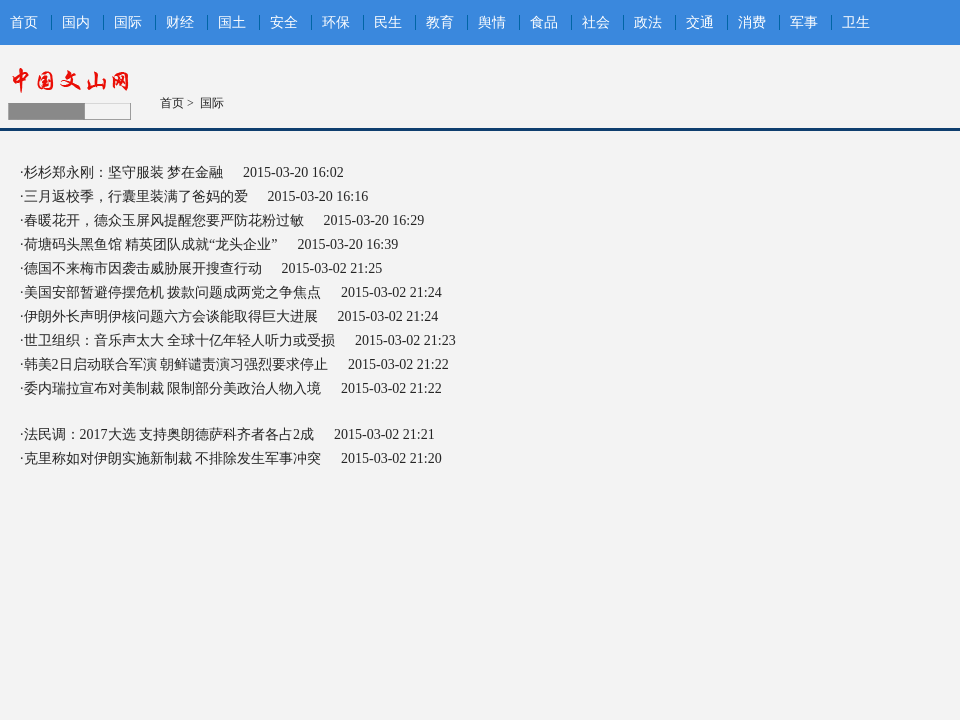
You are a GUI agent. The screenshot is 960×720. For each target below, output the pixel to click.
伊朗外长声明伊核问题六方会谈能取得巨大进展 (171, 316)
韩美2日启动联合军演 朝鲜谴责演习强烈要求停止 (176, 364)
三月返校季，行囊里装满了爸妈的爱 (136, 196)
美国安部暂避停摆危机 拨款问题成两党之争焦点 (173, 292)
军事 (804, 22)
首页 (24, 22)
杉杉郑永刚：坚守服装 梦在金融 (124, 172)
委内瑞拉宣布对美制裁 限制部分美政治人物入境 (173, 388)
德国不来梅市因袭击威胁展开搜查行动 (143, 268)
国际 (128, 22)
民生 (388, 22)
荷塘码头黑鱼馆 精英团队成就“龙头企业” (151, 244)
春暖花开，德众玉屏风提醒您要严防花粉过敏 (164, 220)
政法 (648, 22)
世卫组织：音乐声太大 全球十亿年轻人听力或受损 (180, 340)
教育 (440, 22)
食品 (544, 22)
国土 (232, 22)
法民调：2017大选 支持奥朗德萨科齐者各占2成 (169, 434)
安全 (284, 22)
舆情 (492, 22)
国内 (76, 22)
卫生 (856, 22)
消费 (752, 22)
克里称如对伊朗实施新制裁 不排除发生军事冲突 (173, 458)
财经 (180, 22)
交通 (700, 22)
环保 (336, 22)
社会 (596, 22)
